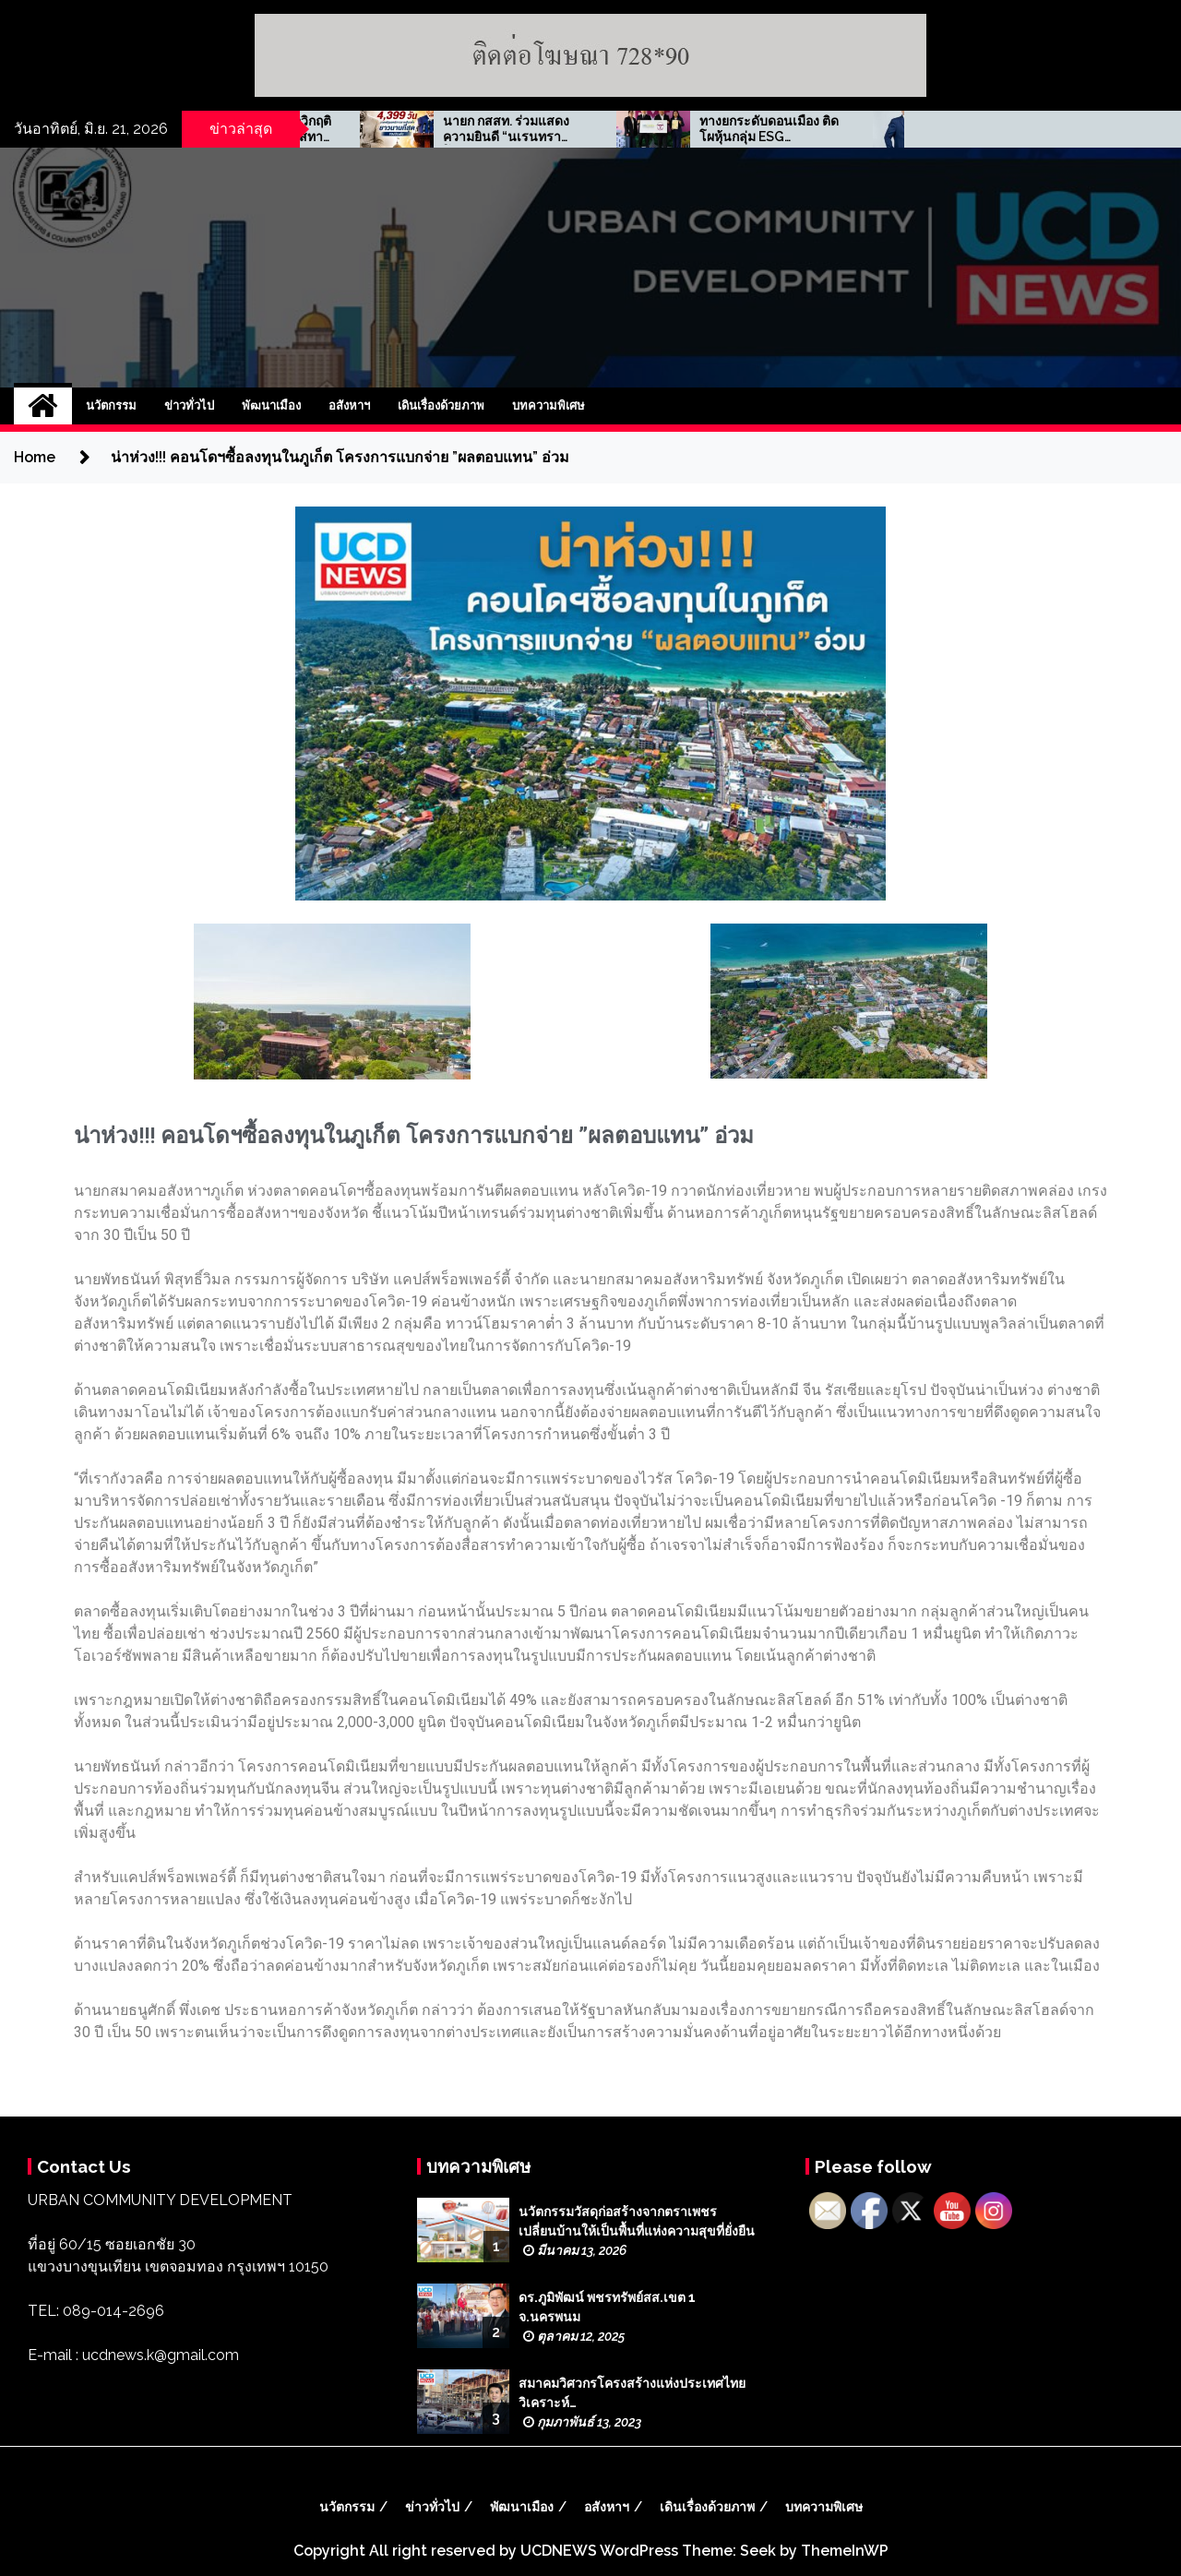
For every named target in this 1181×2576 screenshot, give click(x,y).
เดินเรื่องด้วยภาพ (441, 405)
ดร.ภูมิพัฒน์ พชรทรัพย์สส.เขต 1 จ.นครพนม (607, 2307)
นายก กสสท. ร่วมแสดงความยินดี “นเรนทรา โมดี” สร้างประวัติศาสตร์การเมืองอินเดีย (655, 129)
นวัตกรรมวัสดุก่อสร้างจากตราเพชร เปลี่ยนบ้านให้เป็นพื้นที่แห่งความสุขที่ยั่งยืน (637, 2221)
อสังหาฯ (349, 405)
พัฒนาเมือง (271, 405)
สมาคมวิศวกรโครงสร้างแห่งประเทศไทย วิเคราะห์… (632, 2393)
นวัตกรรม (111, 405)
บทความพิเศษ (548, 405)
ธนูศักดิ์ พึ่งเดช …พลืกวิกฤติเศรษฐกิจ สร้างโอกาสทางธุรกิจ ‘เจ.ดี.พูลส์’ (400, 129)
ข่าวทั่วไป (189, 405)
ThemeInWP (845, 2550)
